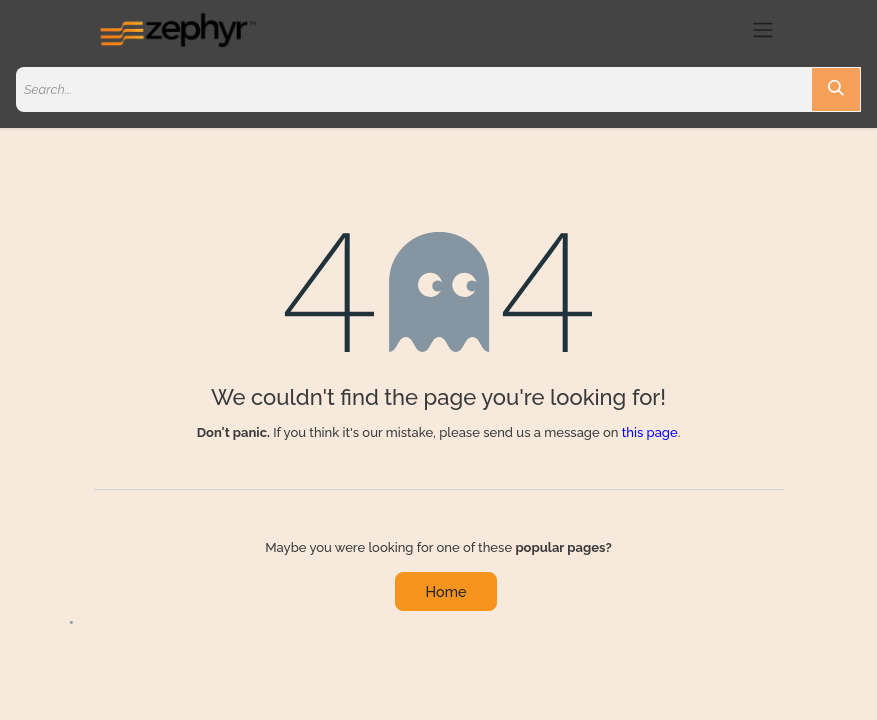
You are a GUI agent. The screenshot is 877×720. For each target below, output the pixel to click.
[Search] (836, 89)
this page (650, 432)
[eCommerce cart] (726, 30)
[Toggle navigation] (763, 29)
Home (446, 591)
